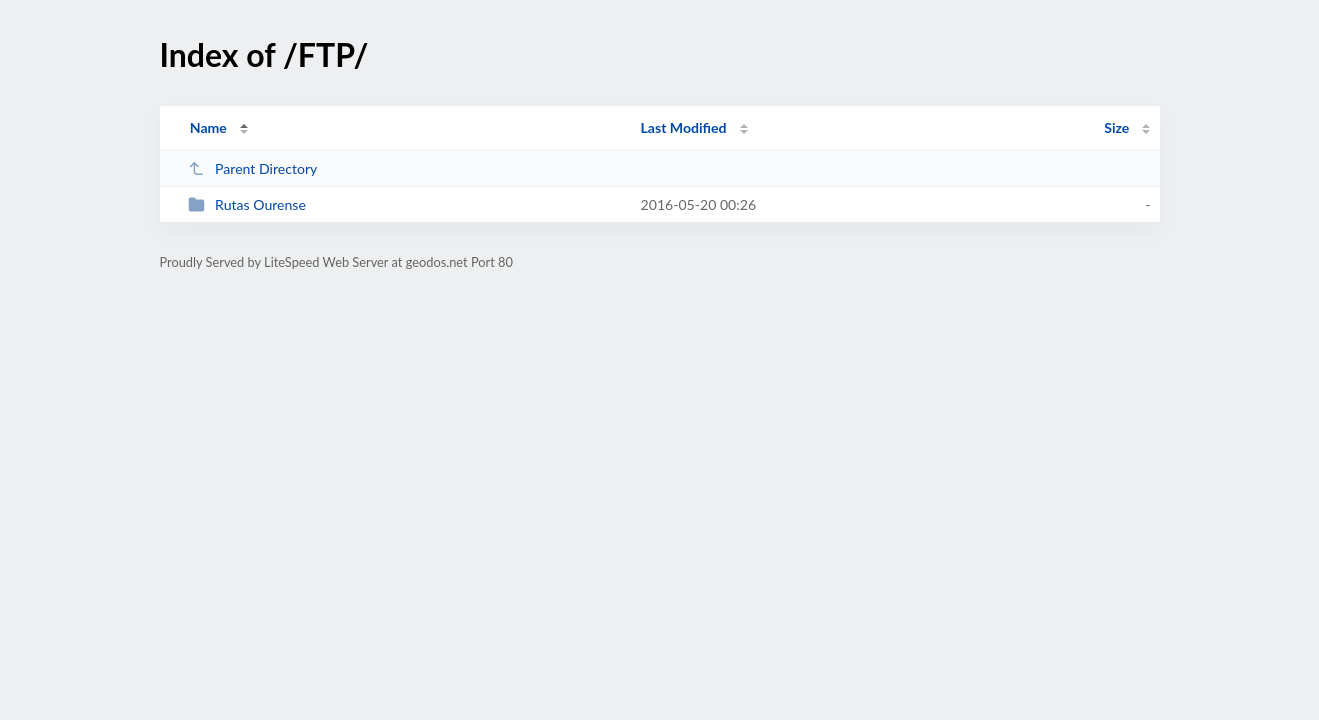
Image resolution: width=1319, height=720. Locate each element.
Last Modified (684, 127)
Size (1116, 127)
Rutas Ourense (247, 204)
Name (208, 127)
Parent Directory (253, 168)
